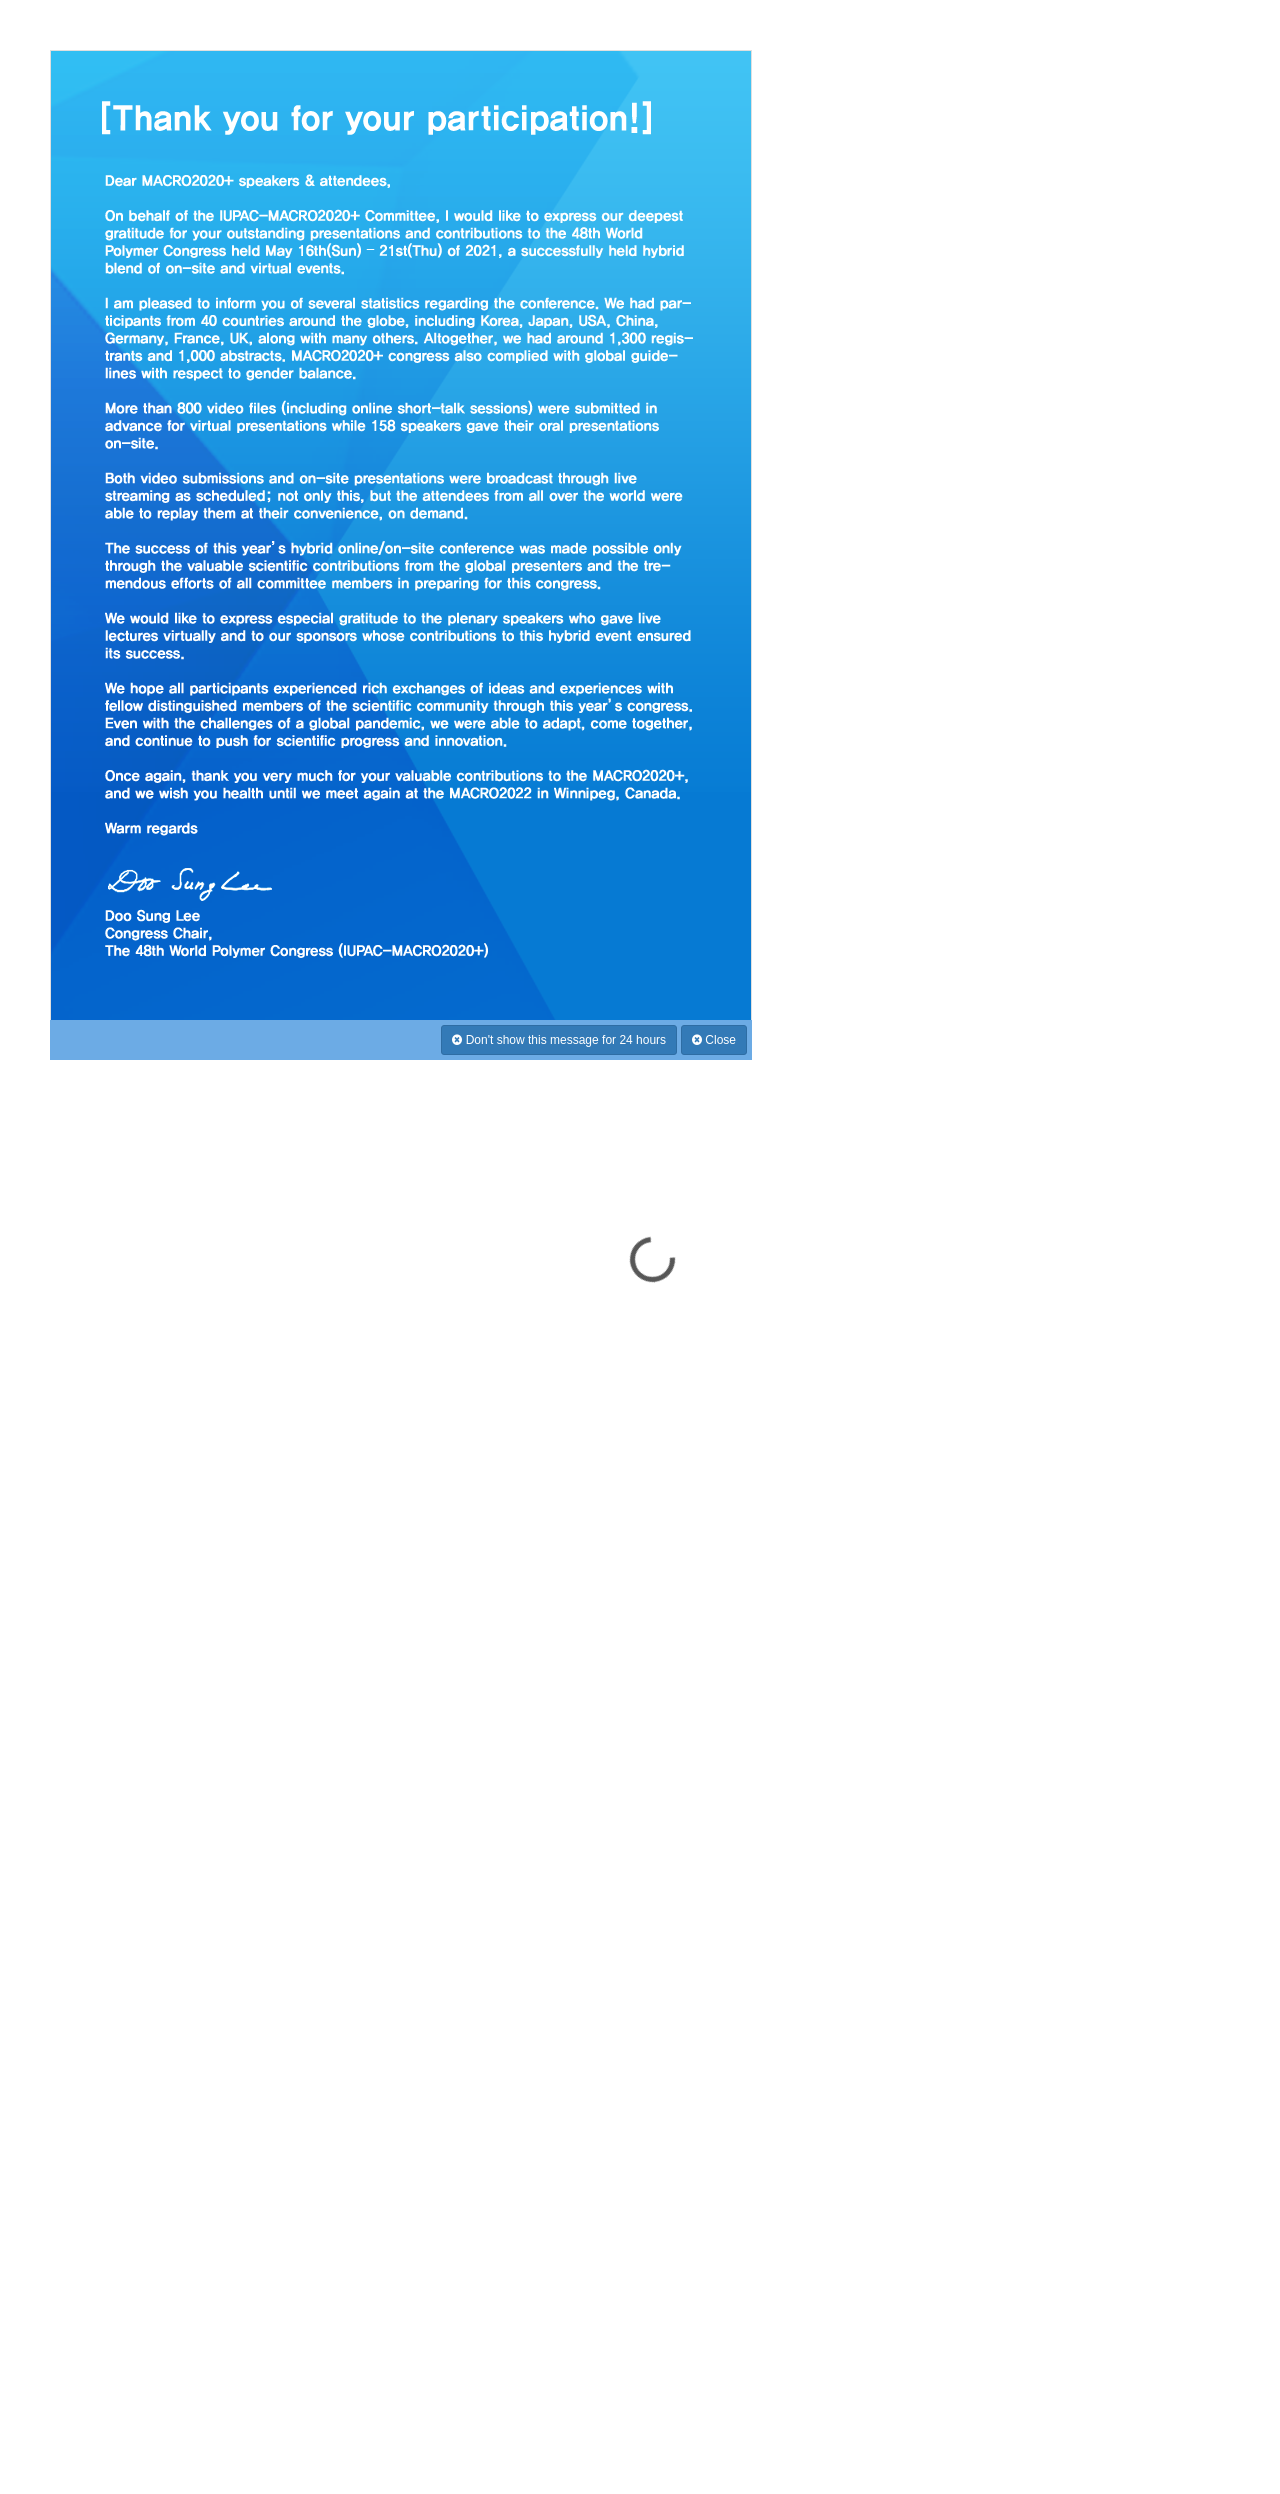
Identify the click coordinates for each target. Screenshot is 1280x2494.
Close (714, 1040)
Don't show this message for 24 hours (559, 1040)
